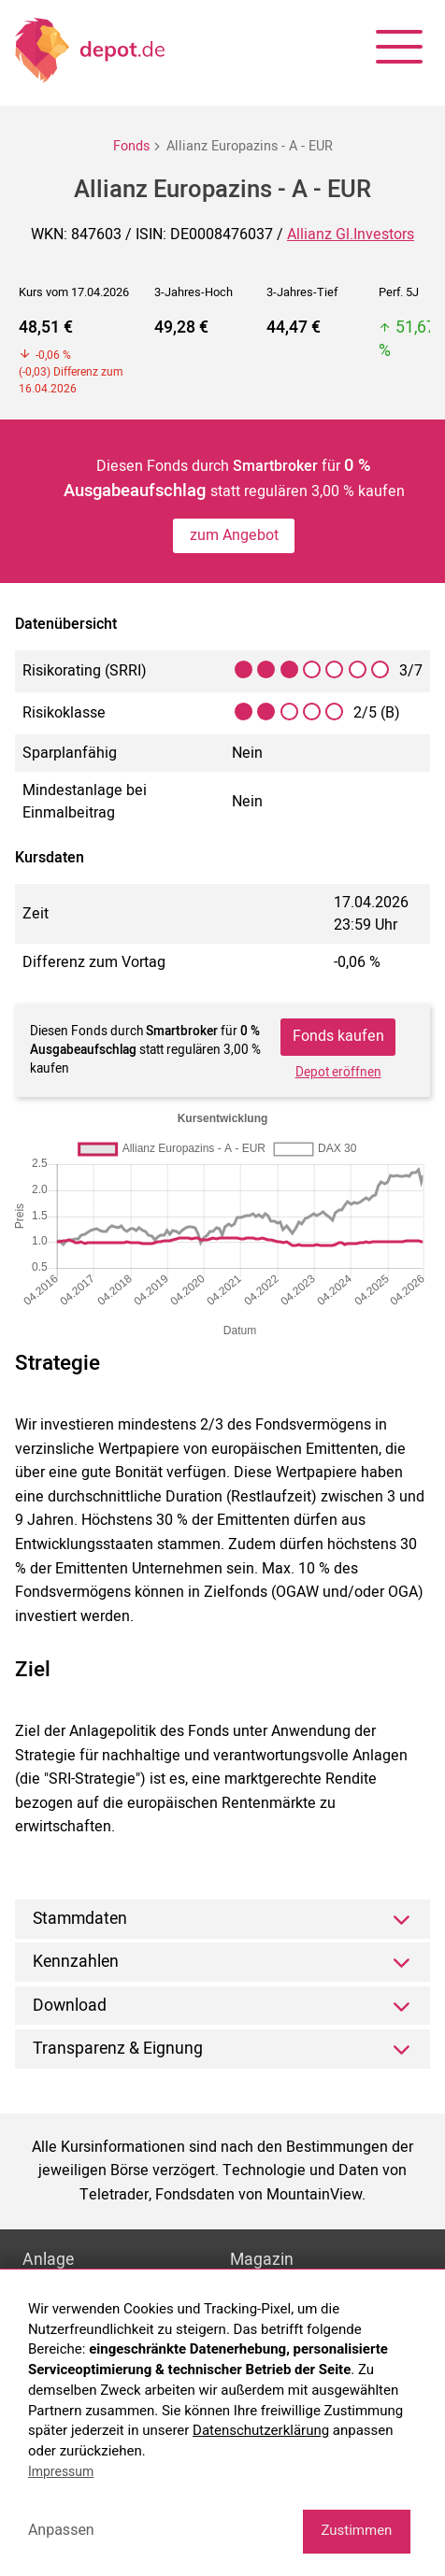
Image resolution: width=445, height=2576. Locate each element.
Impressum (60, 2471)
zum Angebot (234, 535)
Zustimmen (356, 2530)
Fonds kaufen (338, 1036)
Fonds (131, 146)
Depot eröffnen (338, 1072)
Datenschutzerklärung (261, 2430)
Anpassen (61, 2530)
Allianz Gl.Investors (350, 234)
